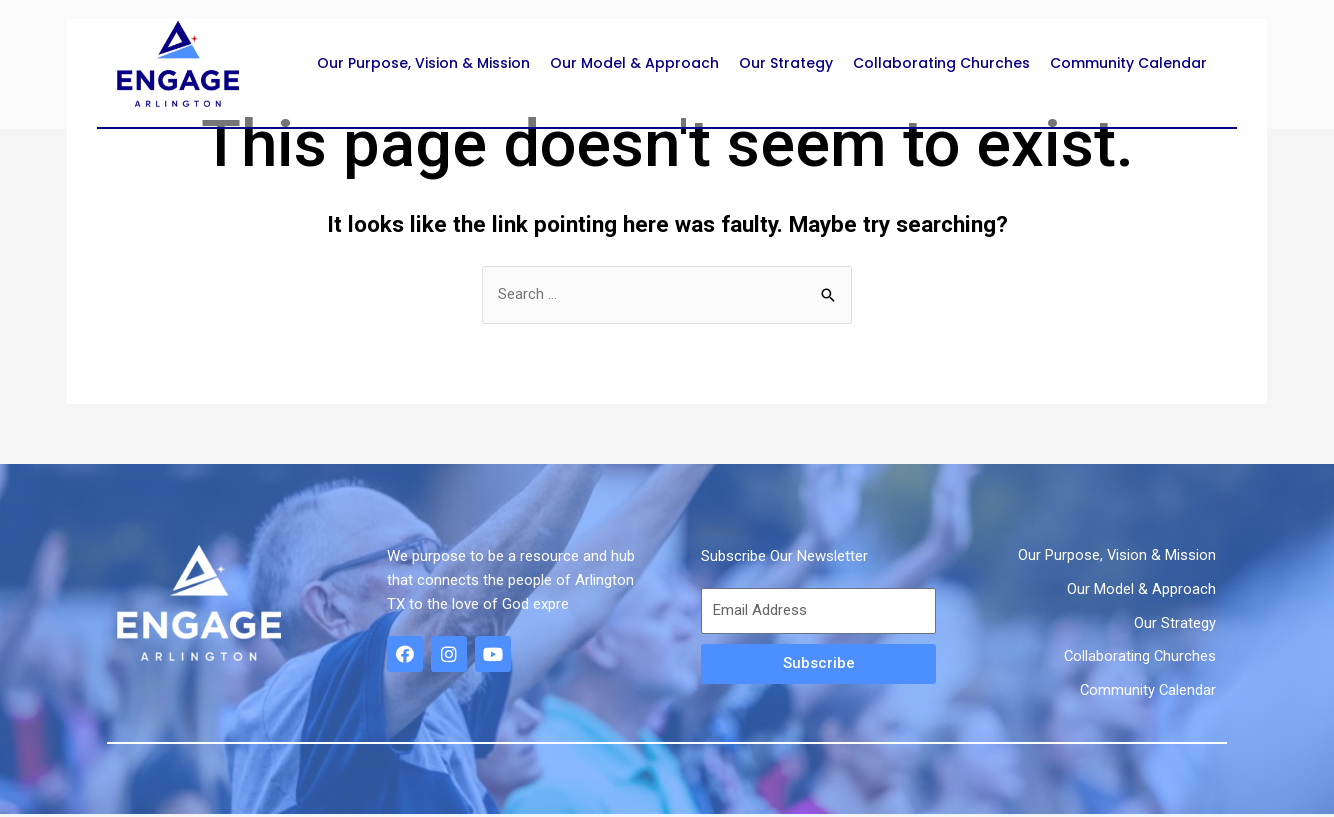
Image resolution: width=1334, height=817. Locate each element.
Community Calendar (1128, 63)
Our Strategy (786, 63)
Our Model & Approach (634, 63)
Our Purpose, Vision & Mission (423, 63)
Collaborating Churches (941, 63)
